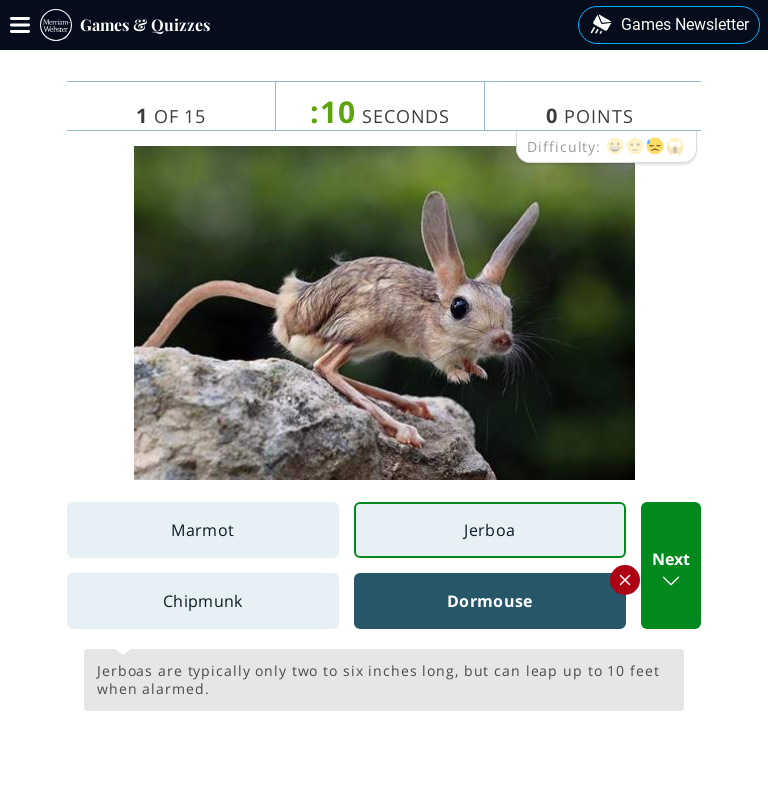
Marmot (202, 530)
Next (671, 570)
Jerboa (489, 530)
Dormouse (535, 592)
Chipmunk (203, 601)
